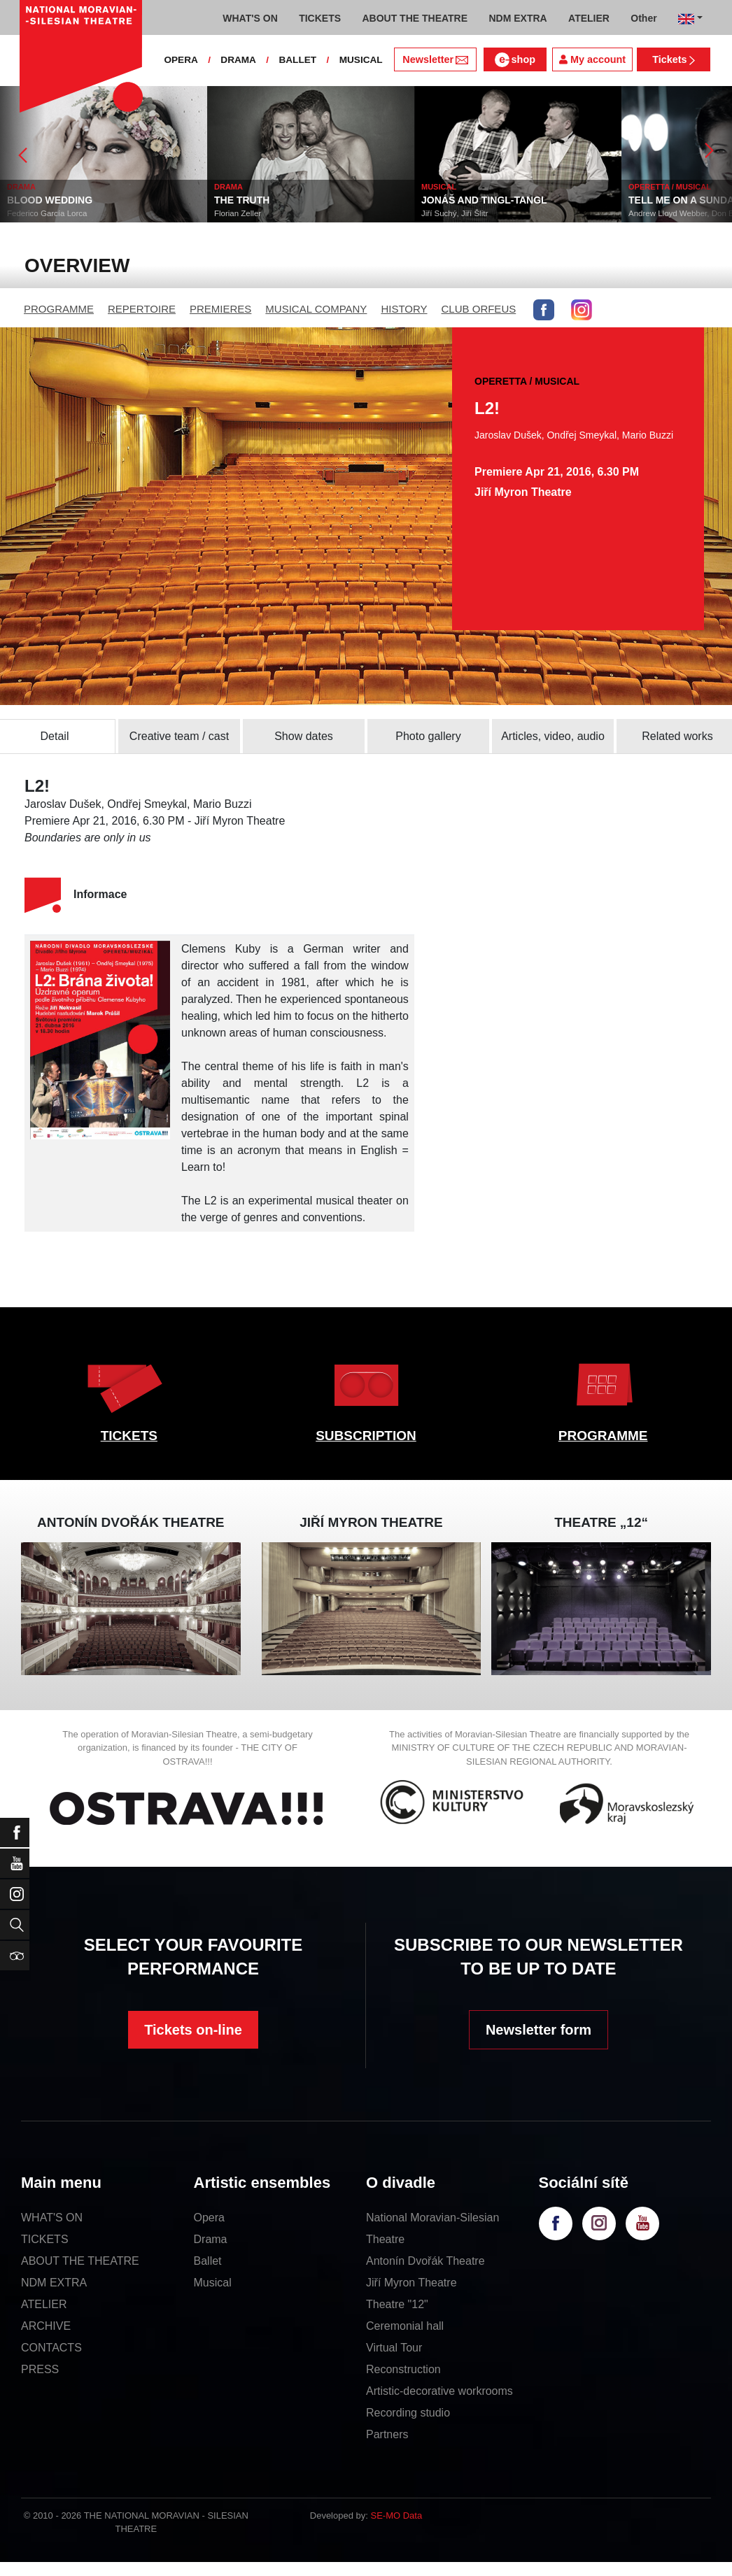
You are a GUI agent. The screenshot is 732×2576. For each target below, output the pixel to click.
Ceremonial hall (405, 2326)
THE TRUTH (241, 200)
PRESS (40, 2369)
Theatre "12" (397, 2304)
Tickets (673, 59)
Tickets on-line (193, 2029)
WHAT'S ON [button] (250, 18)
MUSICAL (361, 60)
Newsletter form (538, 2029)
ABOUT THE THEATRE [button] (414, 18)
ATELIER (44, 2304)
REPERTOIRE (142, 309)
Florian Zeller (237, 213)
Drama (210, 2239)
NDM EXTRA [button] (517, 18)
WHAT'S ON (52, 2217)
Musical (213, 2283)
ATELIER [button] (589, 18)
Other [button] (643, 18)
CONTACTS (51, 2348)
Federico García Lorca (47, 213)
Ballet (208, 2261)
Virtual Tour (394, 2348)
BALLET (297, 60)
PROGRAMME (59, 309)
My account (592, 59)
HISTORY (404, 309)
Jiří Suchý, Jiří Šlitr (454, 213)
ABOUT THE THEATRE (80, 2261)
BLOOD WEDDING (49, 200)
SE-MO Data (397, 2515)
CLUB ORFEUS (479, 309)
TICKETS (129, 1435)
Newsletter (434, 59)
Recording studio (408, 2413)
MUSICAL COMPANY (316, 309)
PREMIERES (220, 309)
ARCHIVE (46, 2326)
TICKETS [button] (320, 18)
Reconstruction (403, 2369)
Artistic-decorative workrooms (439, 2391)
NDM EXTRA (54, 2283)
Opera (209, 2217)
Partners (387, 2434)
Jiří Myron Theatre (411, 2283)
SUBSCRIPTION (366, 1435)
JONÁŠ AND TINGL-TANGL (484, 200)
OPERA (180, 60)
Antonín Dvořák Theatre (425, 2261)
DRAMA (238, 60)
